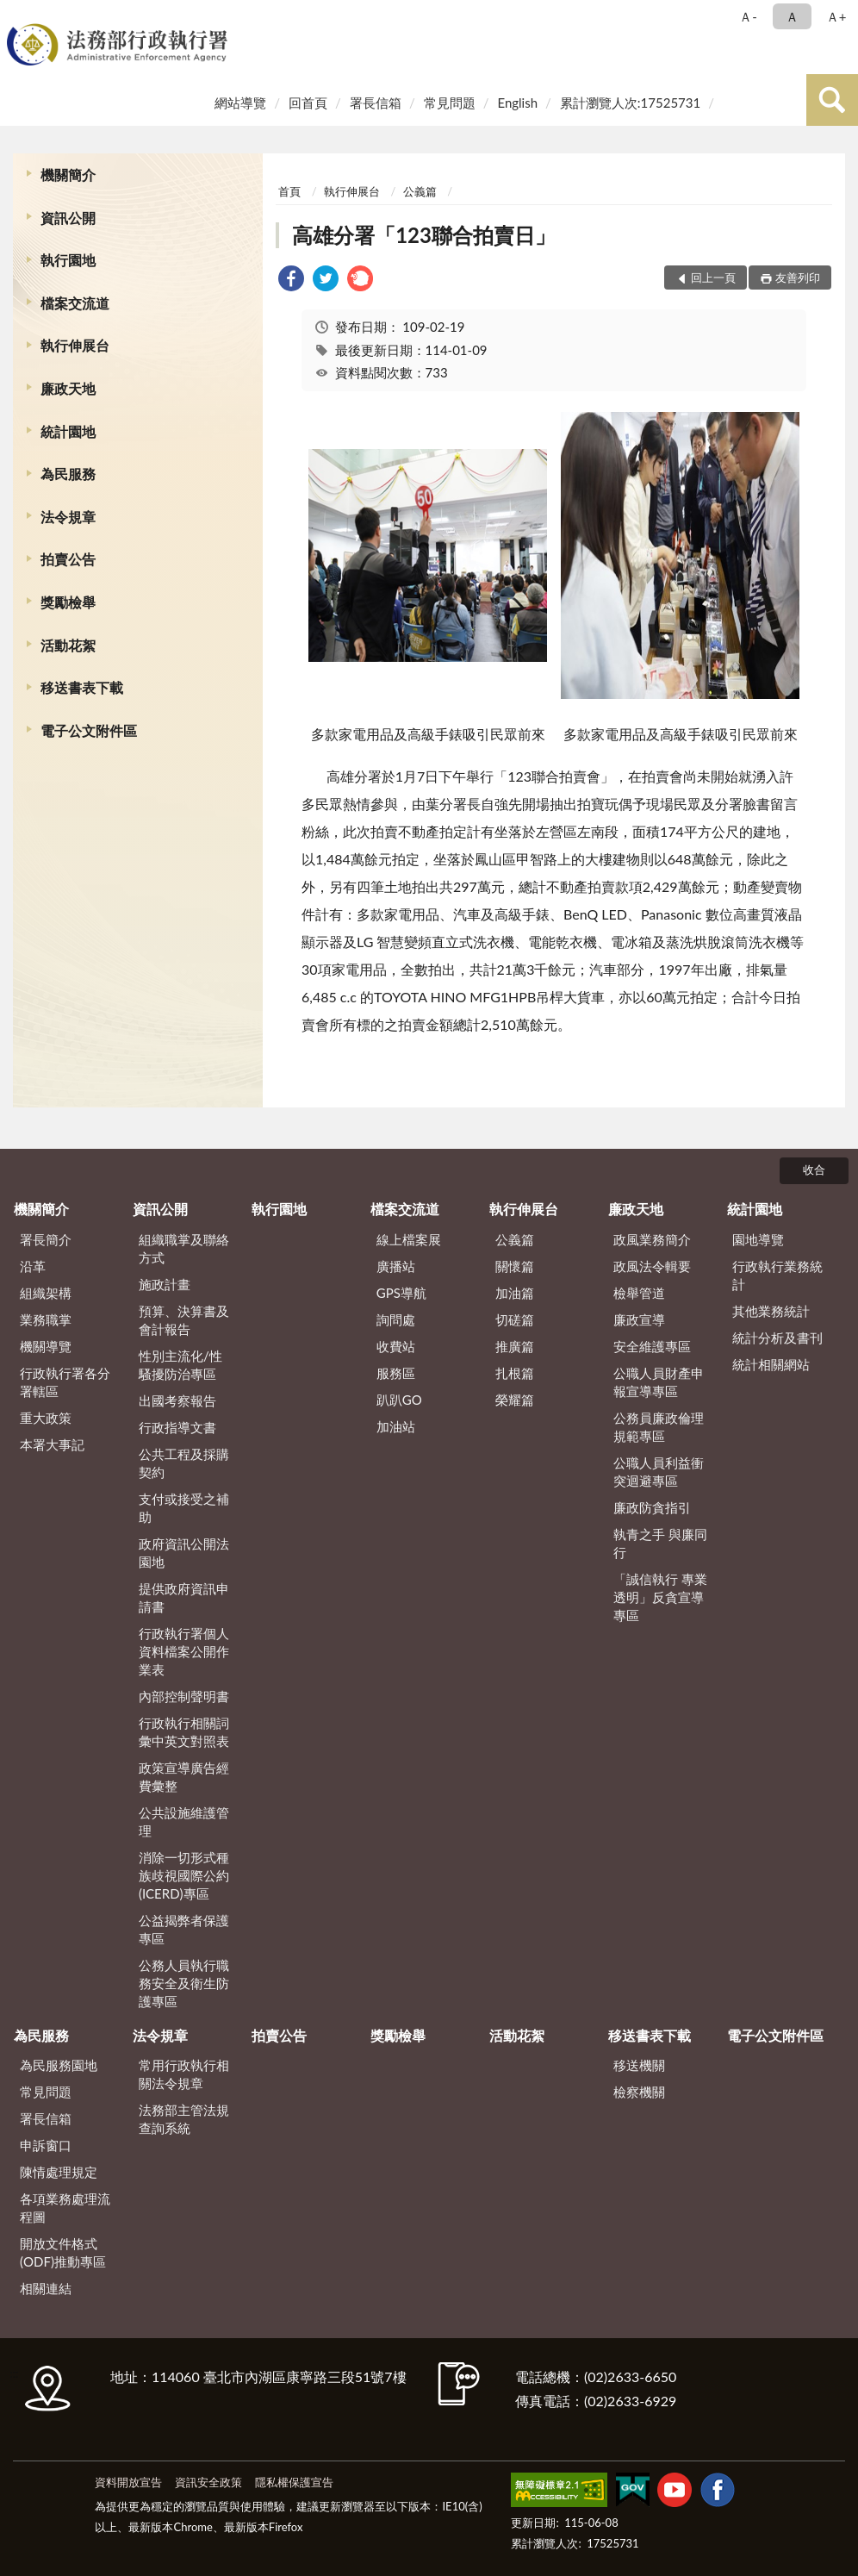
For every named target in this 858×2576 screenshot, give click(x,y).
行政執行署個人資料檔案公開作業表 (184, 1651)
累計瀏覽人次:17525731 (630, 102)
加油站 (395, 1426)
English (517, 102)
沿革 (33, 1266)
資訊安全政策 (208, 2482)
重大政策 (46, 1417)
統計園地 (68, 431)
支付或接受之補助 (184, 1508)
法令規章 (68, 516)
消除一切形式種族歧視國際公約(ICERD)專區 (184, 1875)
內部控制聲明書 (184, 1696)
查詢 (832, 100)
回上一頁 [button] (713, 277)
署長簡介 (46, 1239)
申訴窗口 (46, 2145)
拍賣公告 (68, 559)
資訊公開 (68, 217)
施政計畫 (164, 1284)
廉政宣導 (639, 1319)
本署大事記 (52, 1444)
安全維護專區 (652, 1346)
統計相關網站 (771, 1364)
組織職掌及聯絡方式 (184, 1248)
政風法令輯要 (652, 1266)
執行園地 (68, 260)
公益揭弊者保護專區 (184, 1929)
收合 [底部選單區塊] (814, 1169)
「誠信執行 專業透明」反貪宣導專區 (660, 1597)
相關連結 (46, 2288)
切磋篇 (514, 1319)
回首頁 (308, 102)
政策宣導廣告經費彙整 (184, 1776)
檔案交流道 (74, 303)
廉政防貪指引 (652, 1507)
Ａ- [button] (748, 16)
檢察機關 (639, 2091)
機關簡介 (68, 174)
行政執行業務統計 (777, 1275)
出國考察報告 (177, 1400)
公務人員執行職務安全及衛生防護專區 (184, 1983)
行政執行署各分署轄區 (65, 1382)
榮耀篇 (514, 1399)
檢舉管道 (639, 1292)
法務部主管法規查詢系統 (184, 2119)
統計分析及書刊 (777, 1337)
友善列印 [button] (797, 277)
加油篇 (514, 1292)
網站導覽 (240, 102)
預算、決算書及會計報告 (184, 1320)
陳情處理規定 (58, 2172)
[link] (291, 280)
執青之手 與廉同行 (660, 1543)
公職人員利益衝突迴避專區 (658, 1471)
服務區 (395, 1373)
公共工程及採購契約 (184, 1463)
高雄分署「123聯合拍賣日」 (424, 234)
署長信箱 (375, 102)
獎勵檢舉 (68, 602)
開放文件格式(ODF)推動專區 (63, 2252)
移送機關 (639, 2065)
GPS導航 (401, 1292)
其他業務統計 (771, 1311)
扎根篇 (514, 1373)
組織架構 (46, 1292)
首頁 (289, 191)
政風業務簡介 (652, 1239)
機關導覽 (46, 1346)
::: (16, 15)
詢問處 (395, 1319)
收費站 (395, 1346)
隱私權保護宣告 (294, 2482)
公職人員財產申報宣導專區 (658, 1382)
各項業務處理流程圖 (65, 2207)
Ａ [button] (792, 16)
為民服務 (68, 473)
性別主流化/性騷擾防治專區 (180, 1365)
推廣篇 (514, 1346)
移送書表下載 (81, 687)
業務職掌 (46, 1319)
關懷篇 (514, 1266)
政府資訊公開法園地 (184, 1552)
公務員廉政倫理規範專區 (658, 1427)
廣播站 (395, 1266)
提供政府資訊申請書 (184, 1597)
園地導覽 (758, 1239)
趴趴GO (399, 1399)
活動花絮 (68, 645)
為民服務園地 (58, 2065)
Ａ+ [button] (836, 16)
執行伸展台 (74, 345)
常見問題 (450, 102)
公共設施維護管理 (184, 1821)
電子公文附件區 (88, 730)
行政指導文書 (177, 1427)
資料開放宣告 (128, 2482)
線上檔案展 (408, 1239)
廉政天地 (68, 388)
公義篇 (420, 191)
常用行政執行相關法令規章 (184, 2074)
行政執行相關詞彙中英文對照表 (184, 1732)
